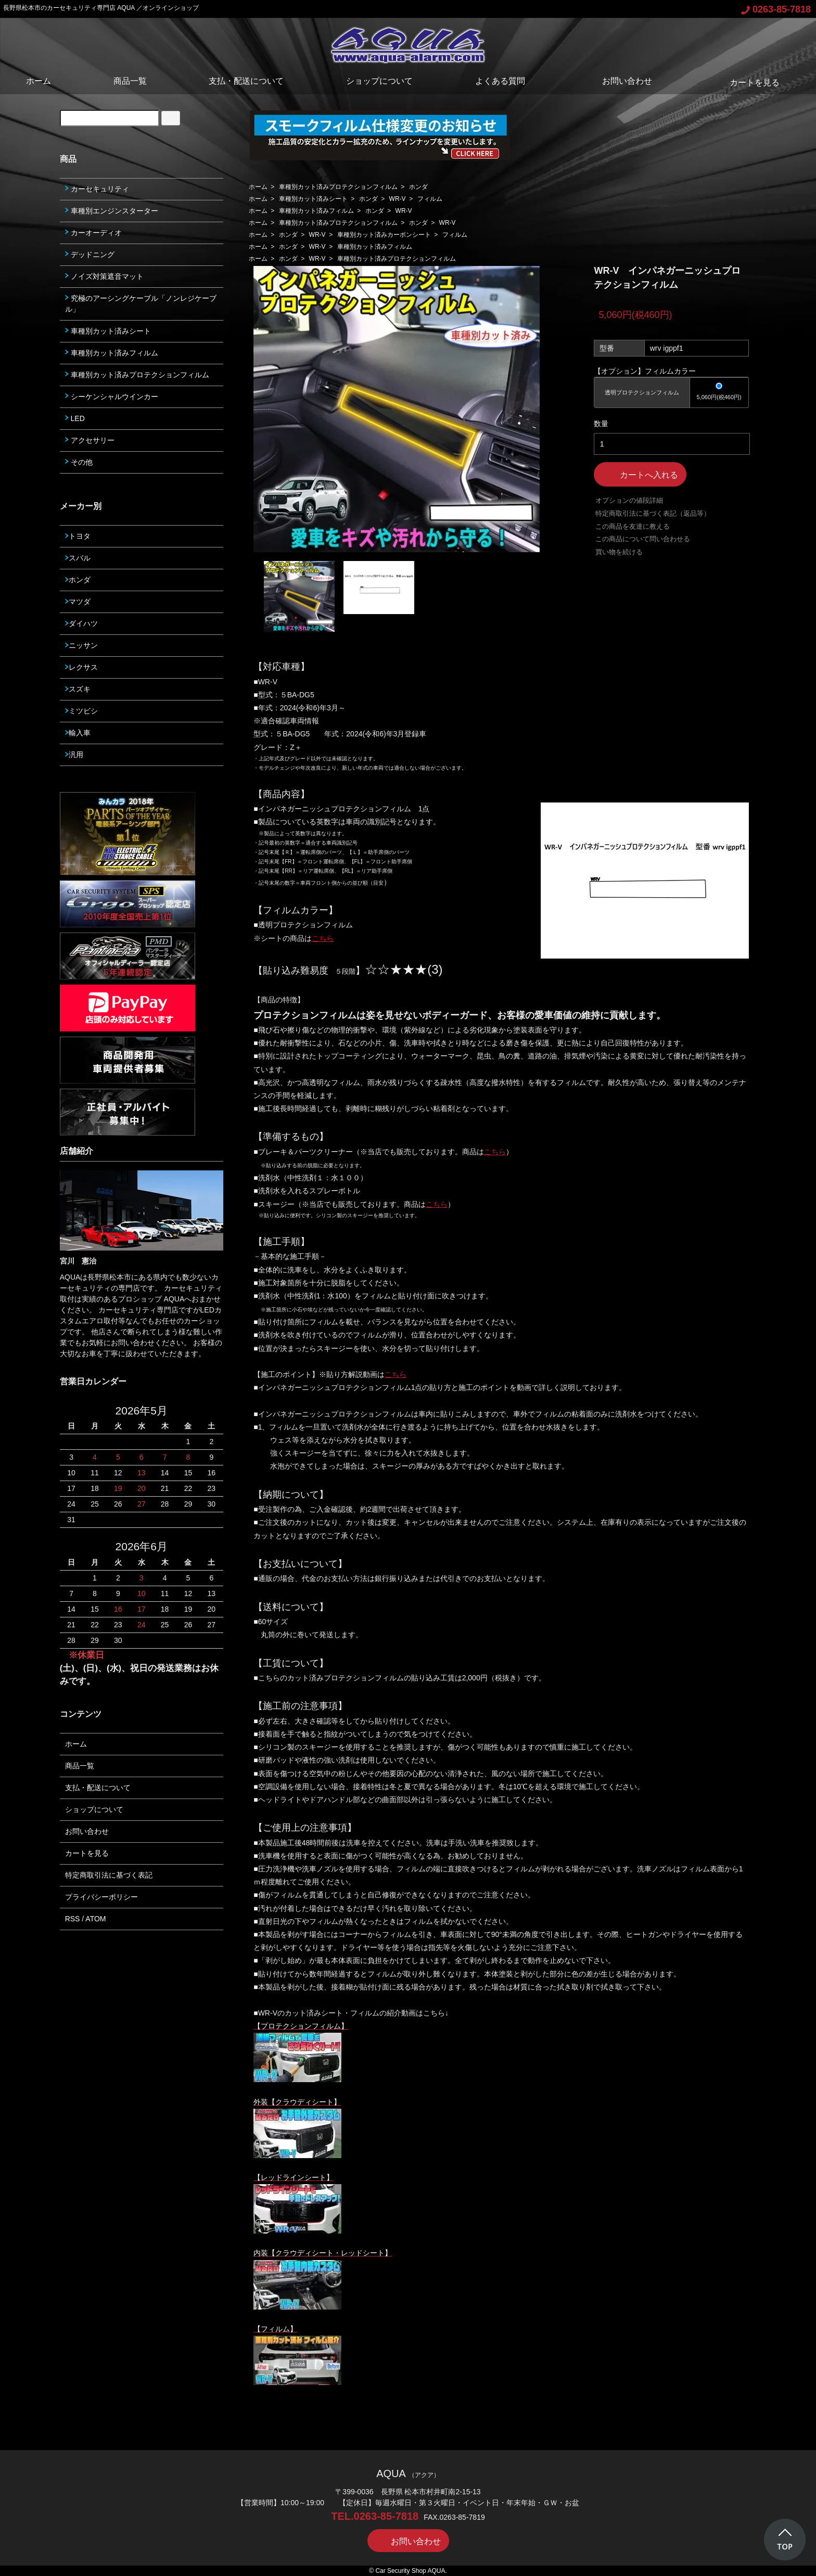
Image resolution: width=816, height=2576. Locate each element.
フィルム (429, 198)
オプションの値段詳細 (629, 500)
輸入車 (78, 733)
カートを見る (747, 82)
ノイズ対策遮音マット (104, 276)
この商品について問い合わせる (642, 539)
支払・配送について (246, 80)
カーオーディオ (93, 232)
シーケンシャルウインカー (111, 396)
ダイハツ (81, 623)
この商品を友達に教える (632, 526)
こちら (495, 1151)
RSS (72, 1919)
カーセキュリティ (97, 189)
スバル (78, 558)
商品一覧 (130, 80)
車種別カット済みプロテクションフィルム (338, 186)
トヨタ (78, 536)
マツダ (78, 601)
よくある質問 (500, 80)
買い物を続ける (619, 552)
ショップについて (379, 80)
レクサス (81, 667)
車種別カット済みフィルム (316, 210)
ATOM (95, 1919)
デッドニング (89, 254)
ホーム (38, 80)
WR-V (397, 198)
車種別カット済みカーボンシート (384, 234)
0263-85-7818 (776, 9)
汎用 (74, 754)
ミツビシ (81, 711)
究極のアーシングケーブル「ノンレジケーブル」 (140, 303)
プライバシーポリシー (101, 1897)
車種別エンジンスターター (111, 211)
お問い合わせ (619, 80)
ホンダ (418, 186)
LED (75, 418)
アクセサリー (89, 440)
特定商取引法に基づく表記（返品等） (652, 513)
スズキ (78, 689)
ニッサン (81, 645)
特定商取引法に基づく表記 (108, 1875)
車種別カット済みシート (313, 198)
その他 (79, 462)
